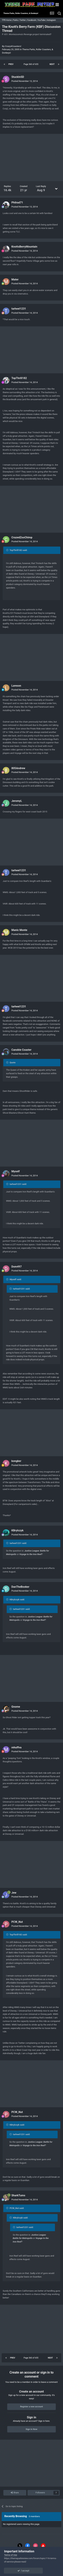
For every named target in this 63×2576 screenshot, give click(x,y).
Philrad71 (17, 202)
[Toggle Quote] (7, 550)
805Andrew (18, 768)
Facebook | (32, 20)
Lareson (16, 685)
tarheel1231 (18, 308)
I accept (31, 2570)
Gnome (15, 1706)
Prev (10, 64)
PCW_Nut (17, 1921)
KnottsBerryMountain (24, 246)
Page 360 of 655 (31, 64)
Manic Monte (19, 930)
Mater (14, 279)
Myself (15, 1171)
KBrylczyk (17, 1530)
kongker (16, 1461)
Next (52, 64)
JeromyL (16, 800)
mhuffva (16, 1747)
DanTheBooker (20, 1586)
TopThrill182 (19, 378)
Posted (24, 81)
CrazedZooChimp (21, 537)
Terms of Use (10, 2555)
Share (15, 2492)
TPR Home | (7, 20)
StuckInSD (17, 76)
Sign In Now (31, 2429)
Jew (13, 1892)
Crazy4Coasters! (13, 46)
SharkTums (18, 2195)
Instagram (51, 20)
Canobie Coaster (21, 1049)
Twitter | (23, 20)
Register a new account (31, 2406)
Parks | (16, 20)
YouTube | (42, 20)
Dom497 (16, 1266)
